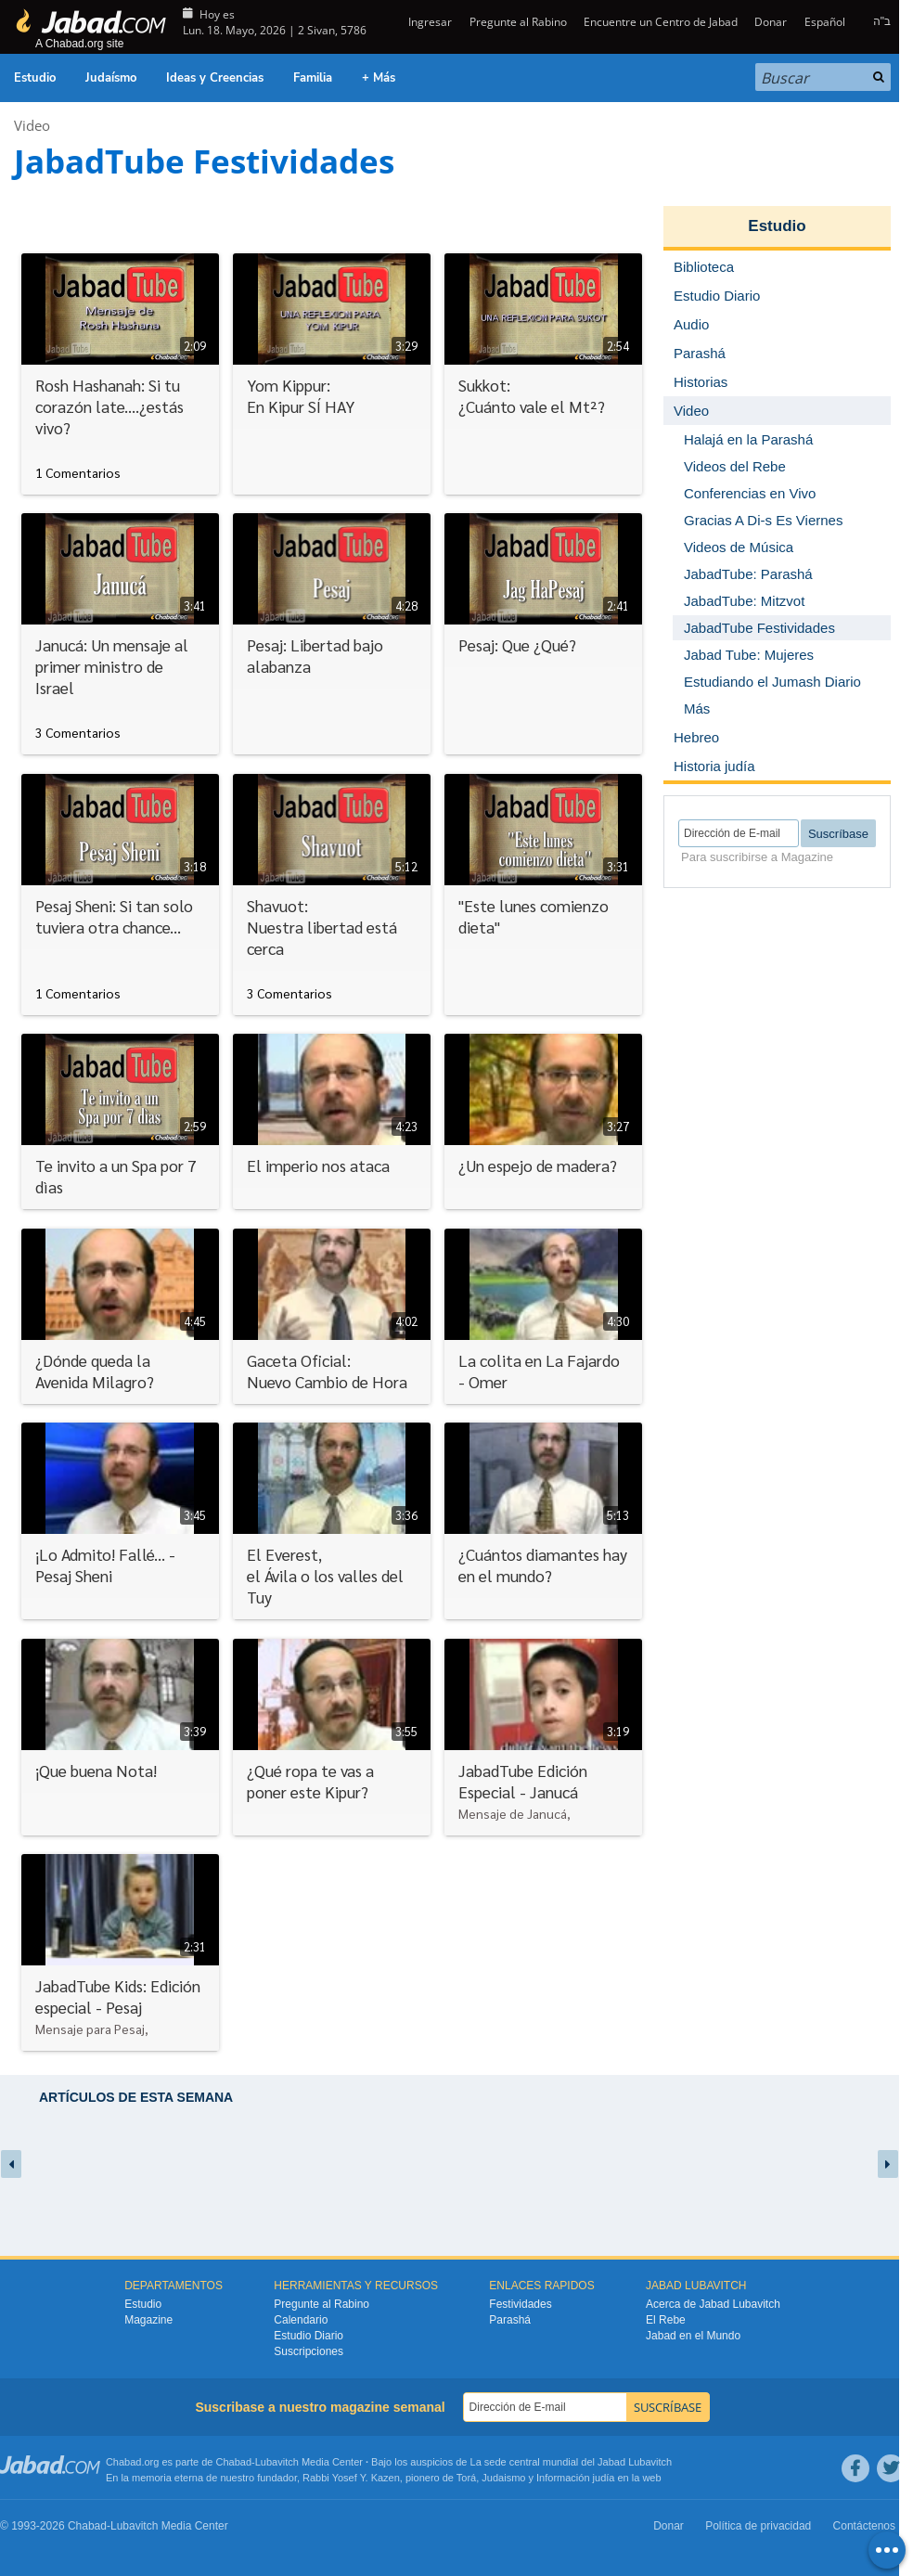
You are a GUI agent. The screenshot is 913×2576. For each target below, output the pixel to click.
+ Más (378, 78)
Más (697, 708)
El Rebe (666, 2319)
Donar (770, 22)
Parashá (510, 2319)
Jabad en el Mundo (693, 2335)
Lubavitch (277, 2461)
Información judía (576, 2477)
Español (824, 22)
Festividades (520, 2304)
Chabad (234, 2461)
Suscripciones (308, 2351)
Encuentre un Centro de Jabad (661, 22)
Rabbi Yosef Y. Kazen (351, 2477)
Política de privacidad (758, 2525)
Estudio (35, 78)
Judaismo (503, 2477)
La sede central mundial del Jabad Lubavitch (571, 2461)
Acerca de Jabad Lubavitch (713, 2304)
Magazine (148, 2319)
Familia (312, 78)
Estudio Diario (308, 2335)
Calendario (301, 2319)
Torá (466, 2477)
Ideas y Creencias (215, 78)
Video (32, 125)
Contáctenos (864, 2525)
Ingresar (428, 22)
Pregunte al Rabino (518, 22)
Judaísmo (110, 78)
